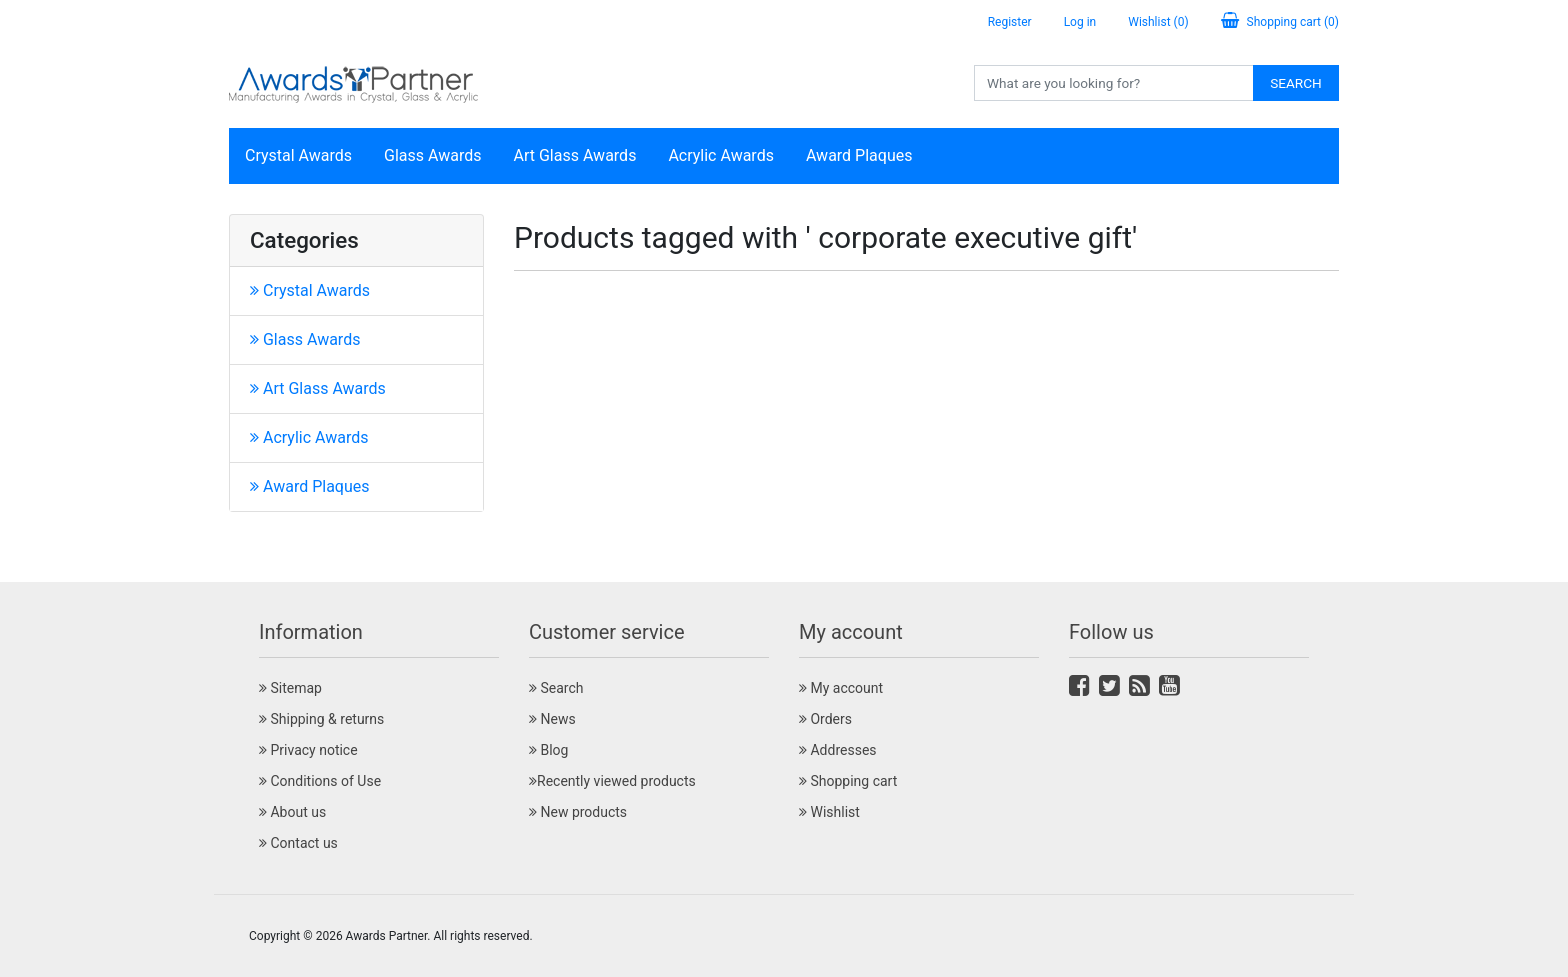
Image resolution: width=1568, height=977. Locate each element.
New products (578, 812)
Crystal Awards (298, 155)
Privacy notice (308, 750)
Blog (548, 750)
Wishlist (829, 812)
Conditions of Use (320, 781)
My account (841, 688)
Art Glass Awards (575, 155)
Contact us (298, 843)
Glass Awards (432, 155)
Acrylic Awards (721, 155)
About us (292, 812)
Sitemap (290, 688)
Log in (1080, 22)
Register (1010, 22)
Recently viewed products (612, 781)
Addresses (838, 750)
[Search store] (1114, 83)
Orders (825, 719)
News (552, 719)
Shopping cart (848, 781)
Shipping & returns (321, 719)
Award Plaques (859, 155)
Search (1296, 83)
